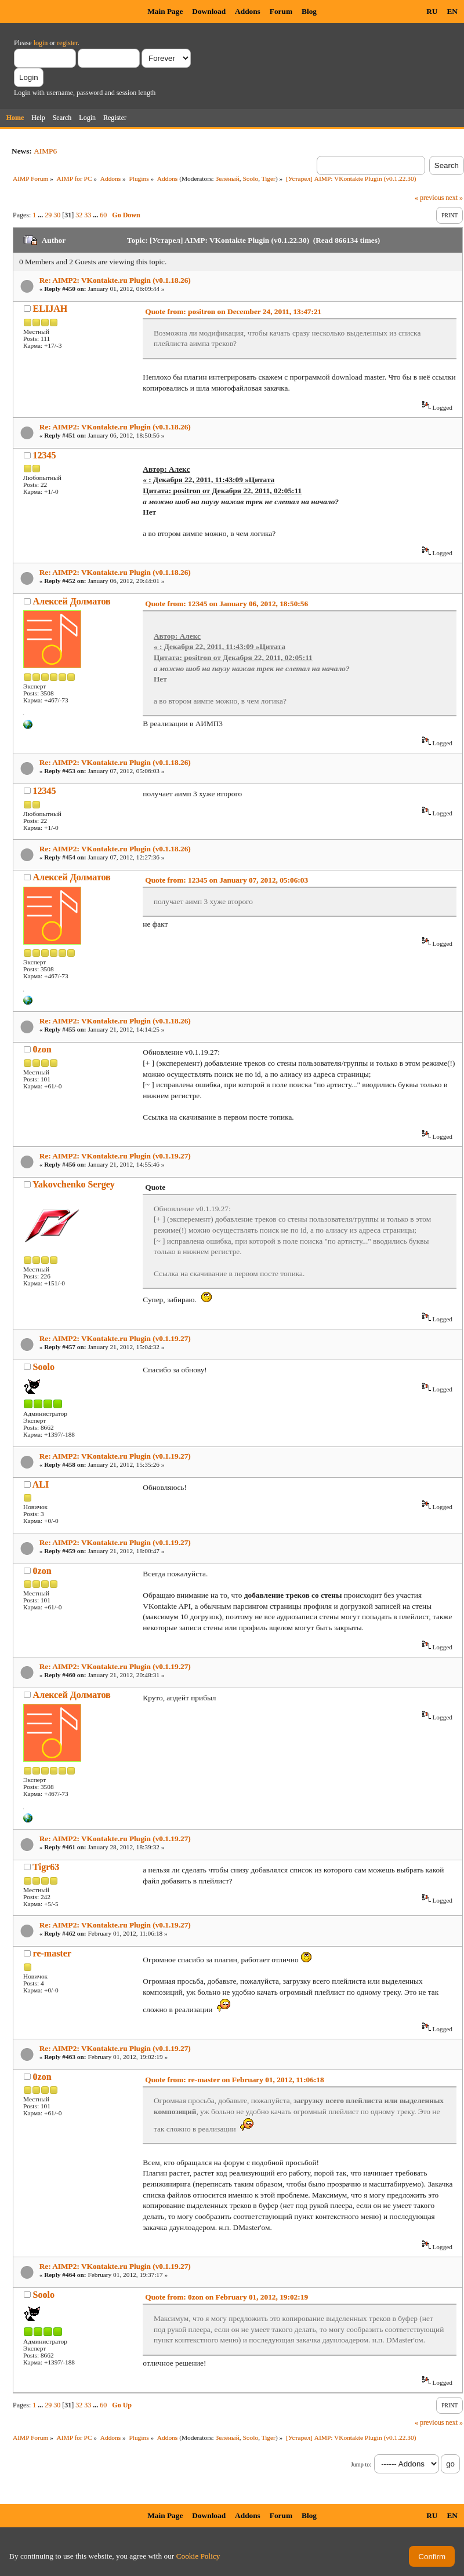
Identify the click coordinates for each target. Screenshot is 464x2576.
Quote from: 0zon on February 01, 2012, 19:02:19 (226, 2297)
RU (431, 11)
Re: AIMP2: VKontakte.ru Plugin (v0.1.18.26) (115, 280)
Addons (247, 11)
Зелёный (227, 178)
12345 (44, 455)
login (41, 43)
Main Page (165, 11)
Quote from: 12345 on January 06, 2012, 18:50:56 (226, 603)
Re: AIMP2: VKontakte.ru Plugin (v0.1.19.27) (115, 1156)
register (67, 43)
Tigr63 (45, 1867)
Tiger (269, 178)
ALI (40, 1484)
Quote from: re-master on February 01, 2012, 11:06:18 (234, 2079)
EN (452, 11)
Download (209, 11)
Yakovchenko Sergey (73, 1184)
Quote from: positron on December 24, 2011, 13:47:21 (233, 311)
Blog (309, 11)
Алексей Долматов (72, 601)
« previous (429, 198)
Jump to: (361, 2464)
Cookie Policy (198, 2556)
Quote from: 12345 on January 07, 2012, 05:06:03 (226, 880)
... (41, 215)
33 (87, 215)
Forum (281, 11)
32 (78, 215)
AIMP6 (45, 151)
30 (56, 215)
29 (48, 215)
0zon (42, 1049)
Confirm (431, 2556)
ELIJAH (50, 309)
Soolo (251, 178)
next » (454, 198)
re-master (52, 1953)
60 (103, 215)
